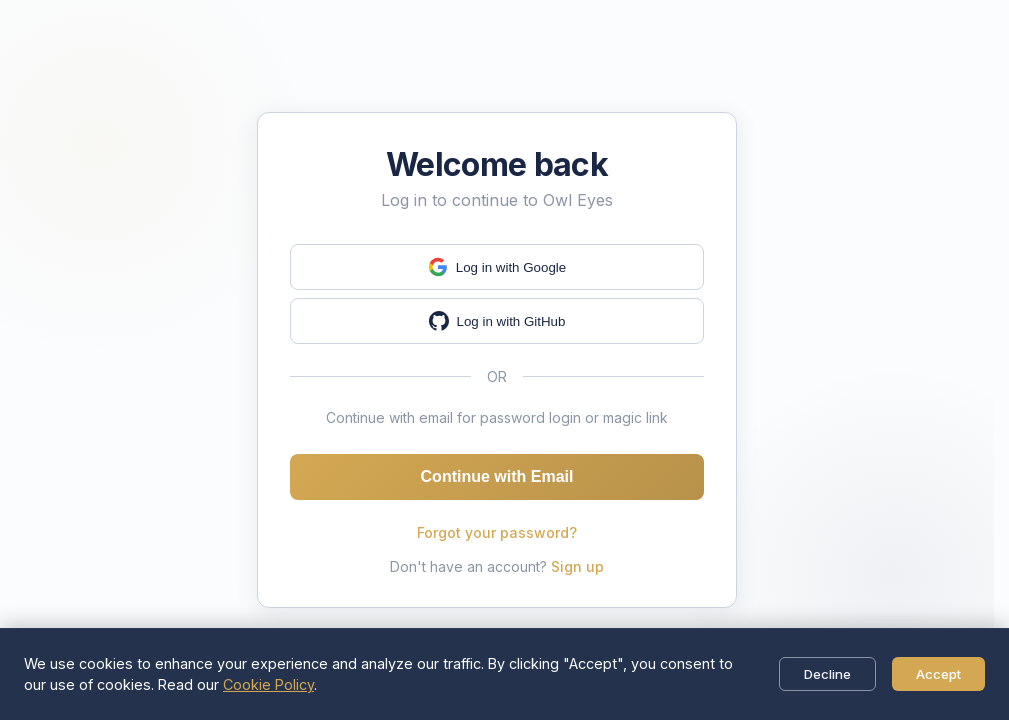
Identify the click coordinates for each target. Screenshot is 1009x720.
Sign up (577, 566)
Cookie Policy (268, 684)
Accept (938, 674)
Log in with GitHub (497, 321)
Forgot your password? (497, 532)
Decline (827, 674)
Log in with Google (497, 267)
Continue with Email (497, 476)
